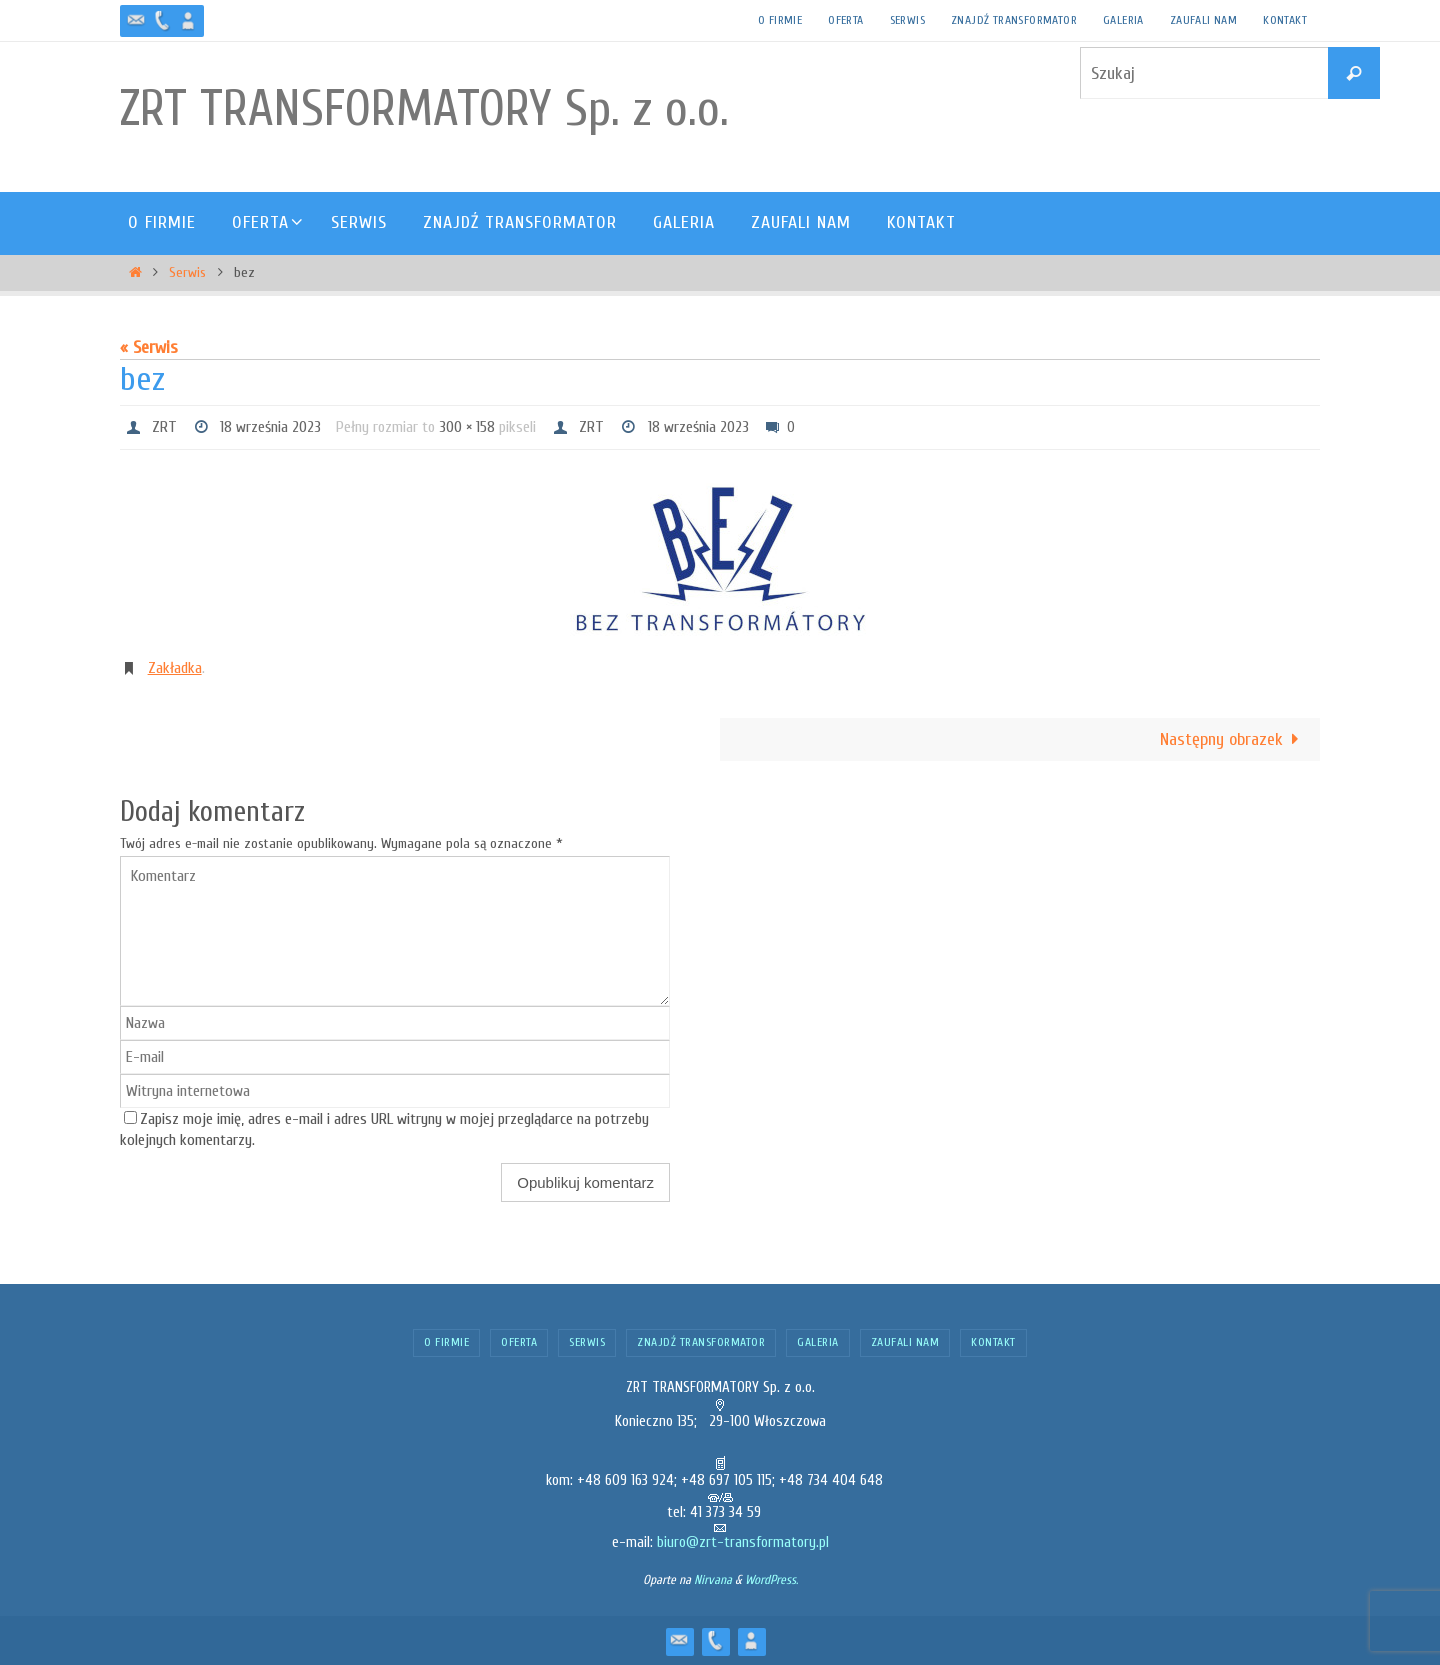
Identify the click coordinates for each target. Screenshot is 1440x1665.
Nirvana (713, 1579)
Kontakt (1285, 20)
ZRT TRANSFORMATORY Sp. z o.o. (424, 109)
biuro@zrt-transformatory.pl (743, 1542)
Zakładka (175, 668)
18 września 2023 (270, 427)
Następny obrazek (1234, 739)
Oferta (845, 20)
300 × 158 (467, 427)
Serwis (907, 20)
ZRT (164, 427)
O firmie (780, 20)
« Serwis (149, 347)
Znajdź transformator (1014, 20)
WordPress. (771, 1579)
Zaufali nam (1203, 20)
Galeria (1123, 20)
